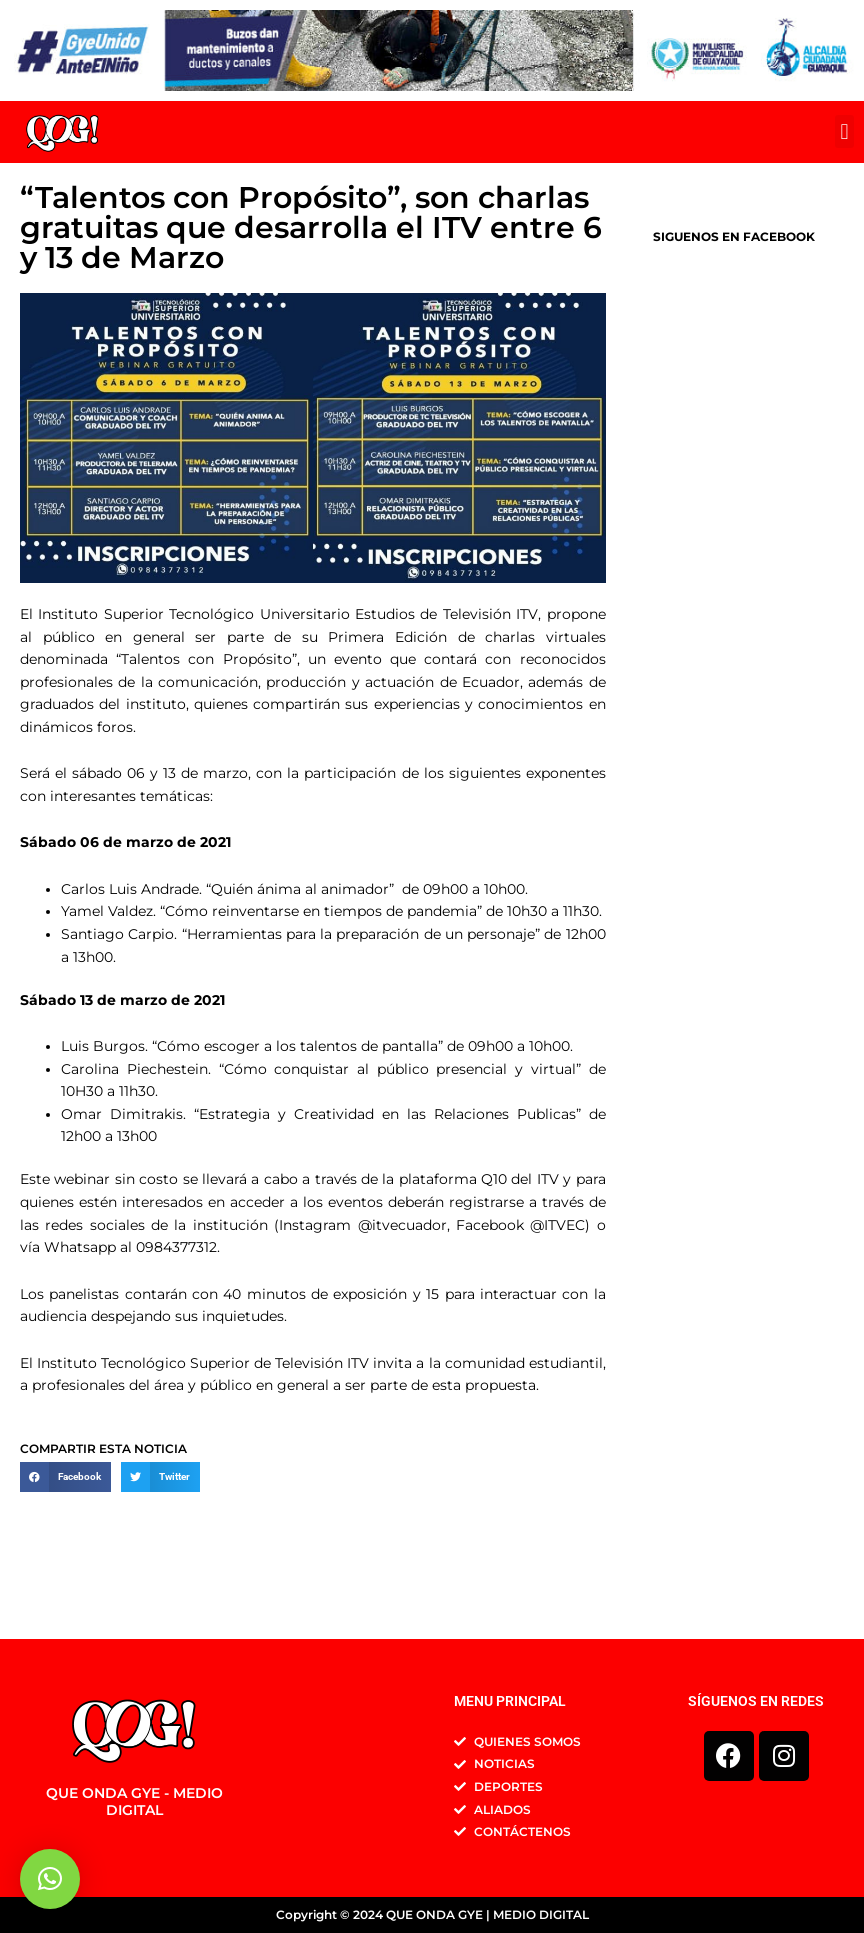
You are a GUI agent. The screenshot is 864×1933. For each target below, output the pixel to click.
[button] (844, 131)
